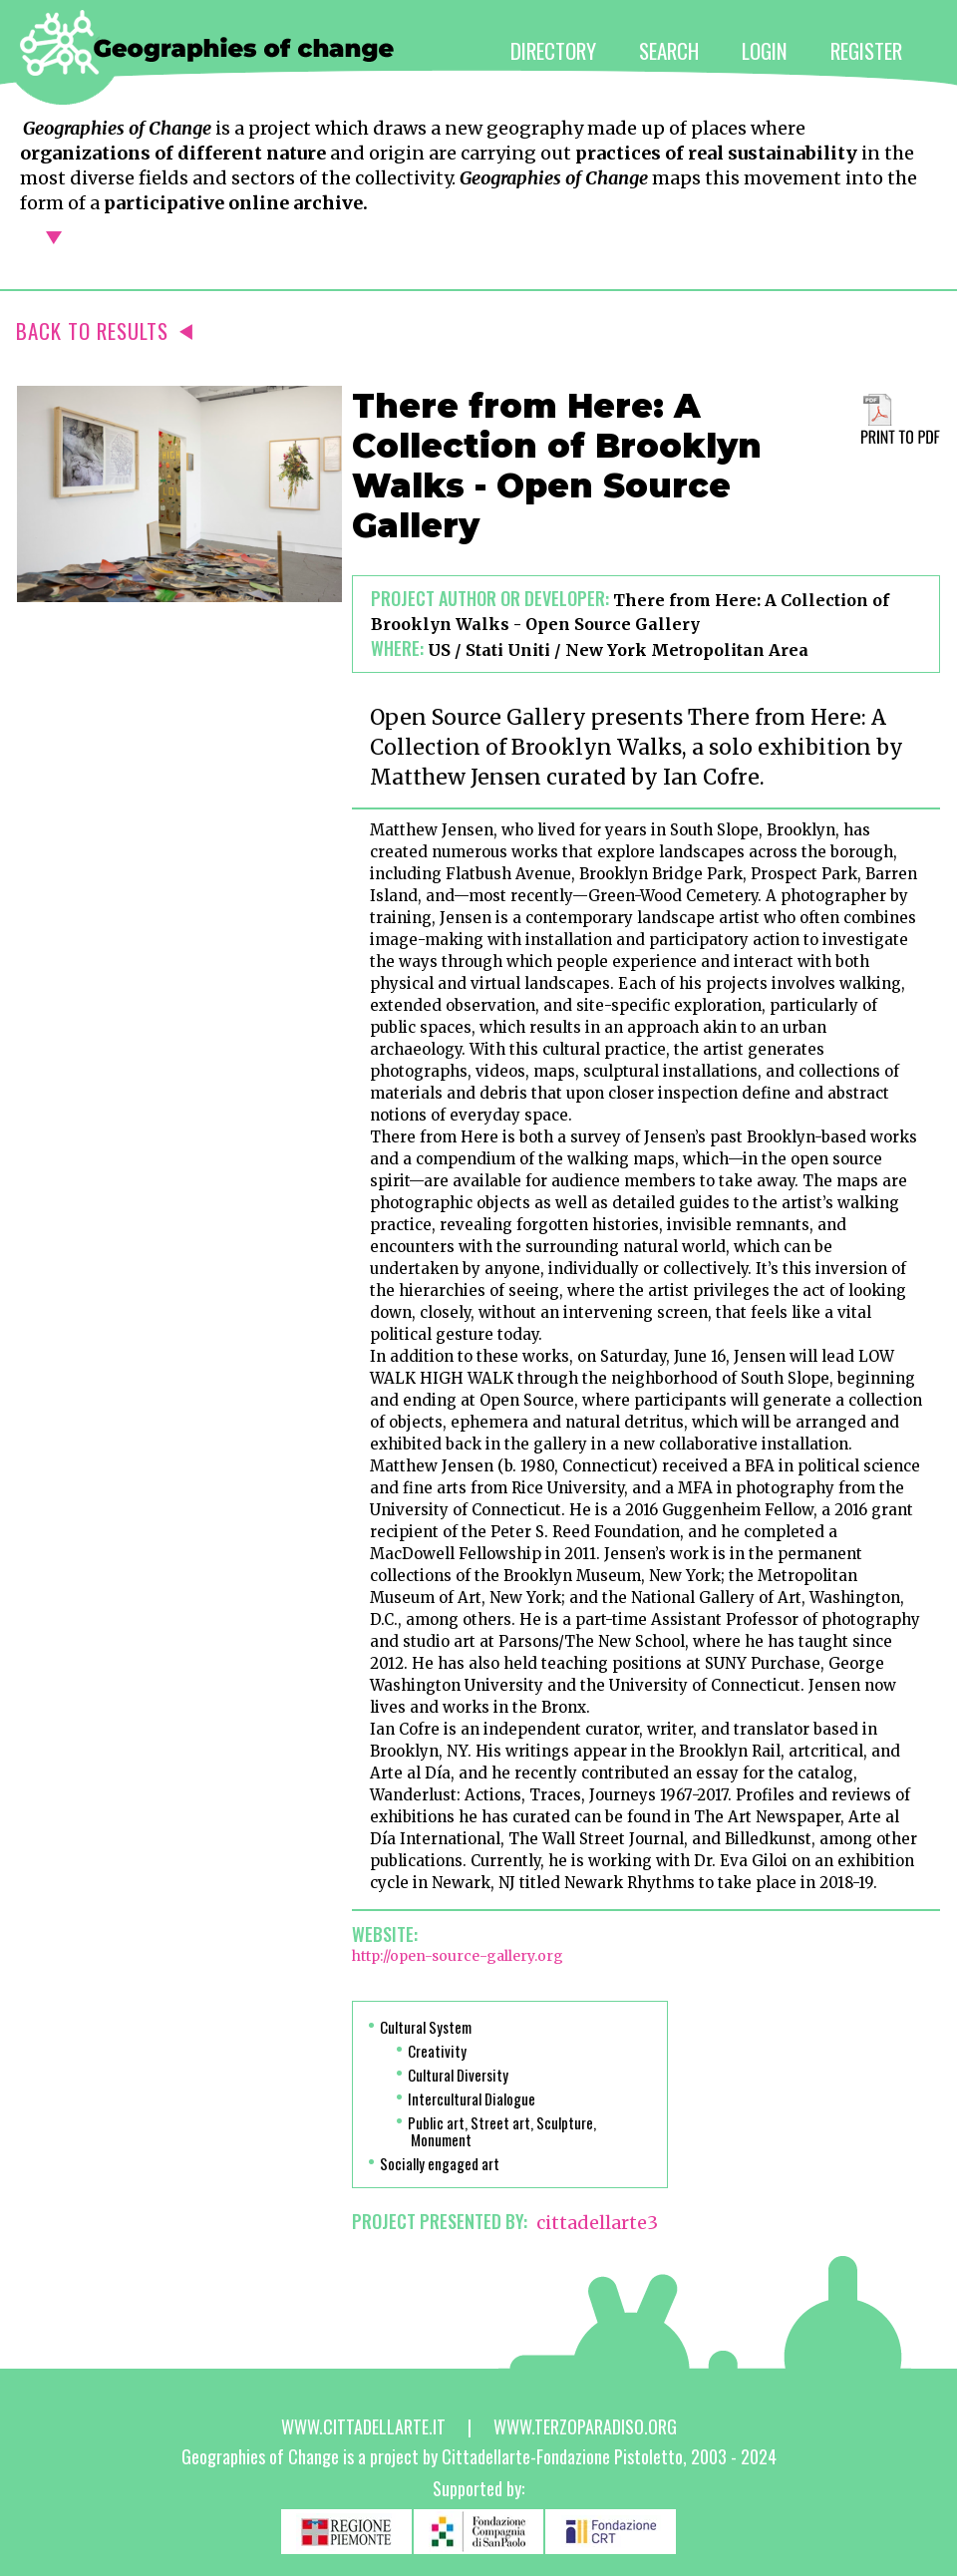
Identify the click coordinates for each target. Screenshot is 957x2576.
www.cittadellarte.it (363, 2426)
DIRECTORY (553, 50)
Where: (397, 648)
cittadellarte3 (597, 2222)
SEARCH (669, 50)
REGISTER (866, 50)
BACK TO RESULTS (104, 330)
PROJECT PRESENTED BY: (439, 2221)
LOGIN (765, 50)
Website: (385, 1934)
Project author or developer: (490, 598)
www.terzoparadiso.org (585, 2426)
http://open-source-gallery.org (457, 1956)
